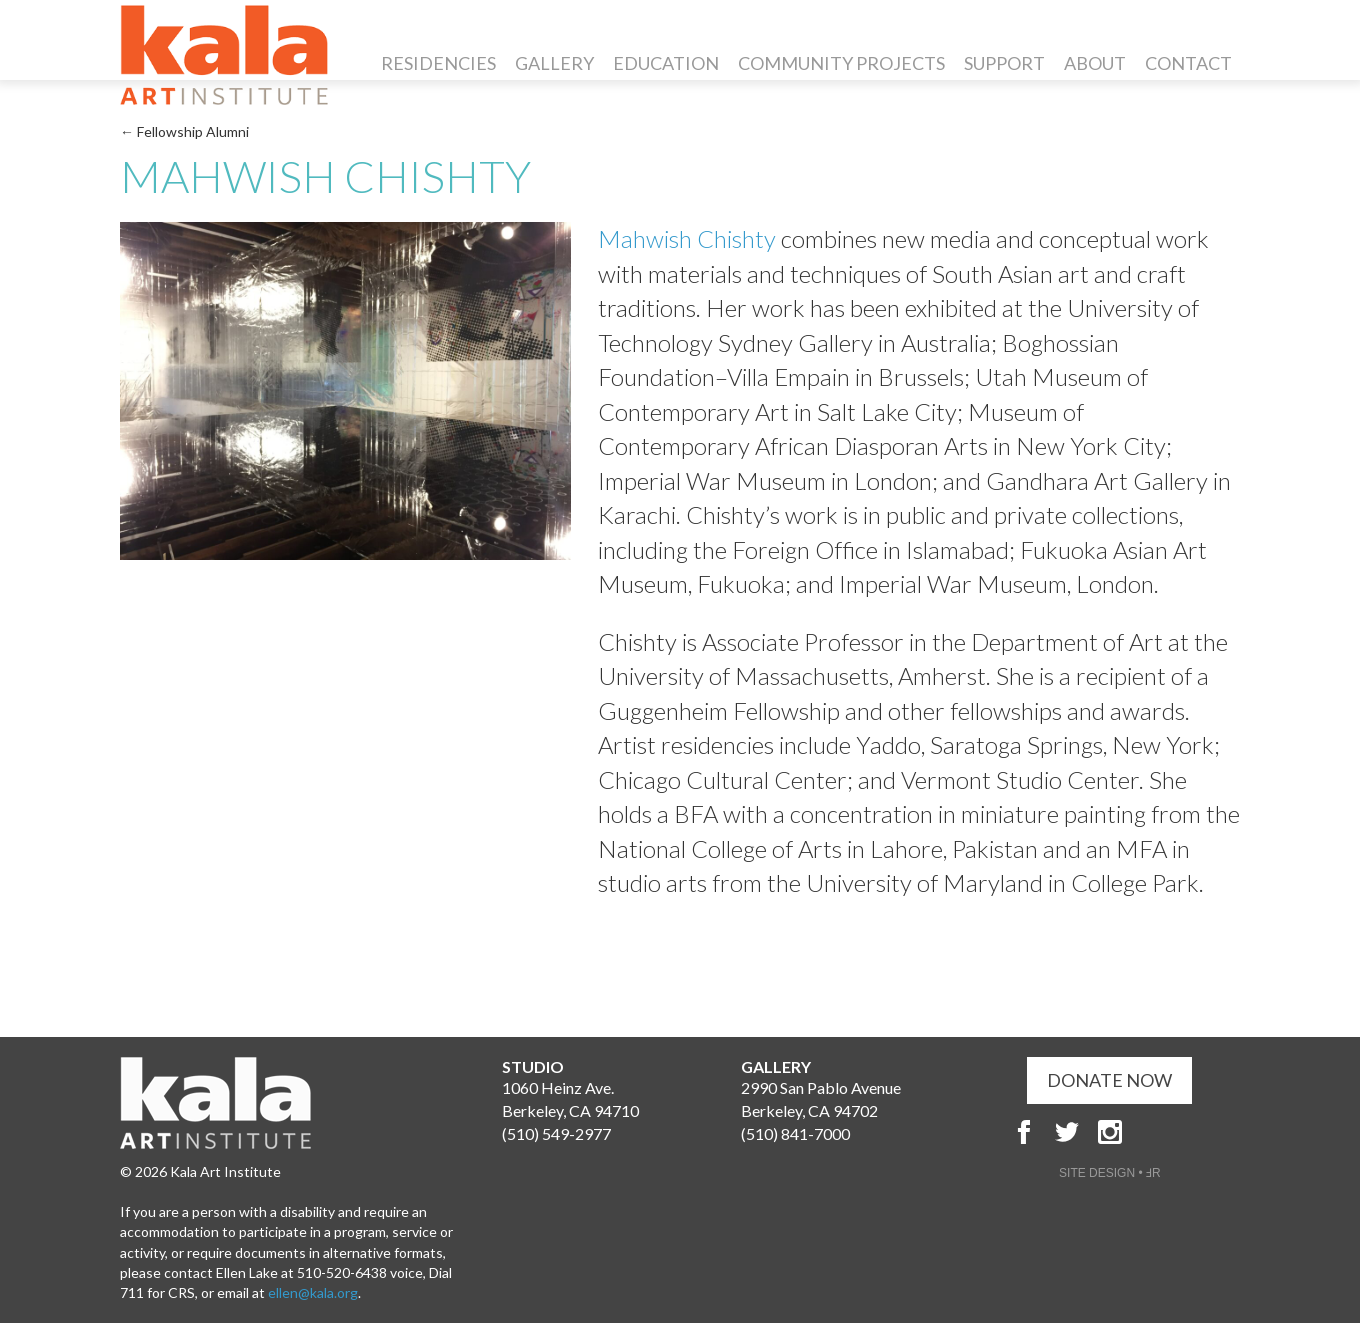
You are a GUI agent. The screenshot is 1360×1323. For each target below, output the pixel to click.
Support (1004, 63)
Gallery (554, 63)
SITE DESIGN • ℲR (1110, 1173)
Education (666, 63)
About (1095, 63)
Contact (1188, 63)
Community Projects (841, 63)
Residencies (438, 63)
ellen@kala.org (313, 1292)
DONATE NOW (1109, 1080)
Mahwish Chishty (689, 238)
